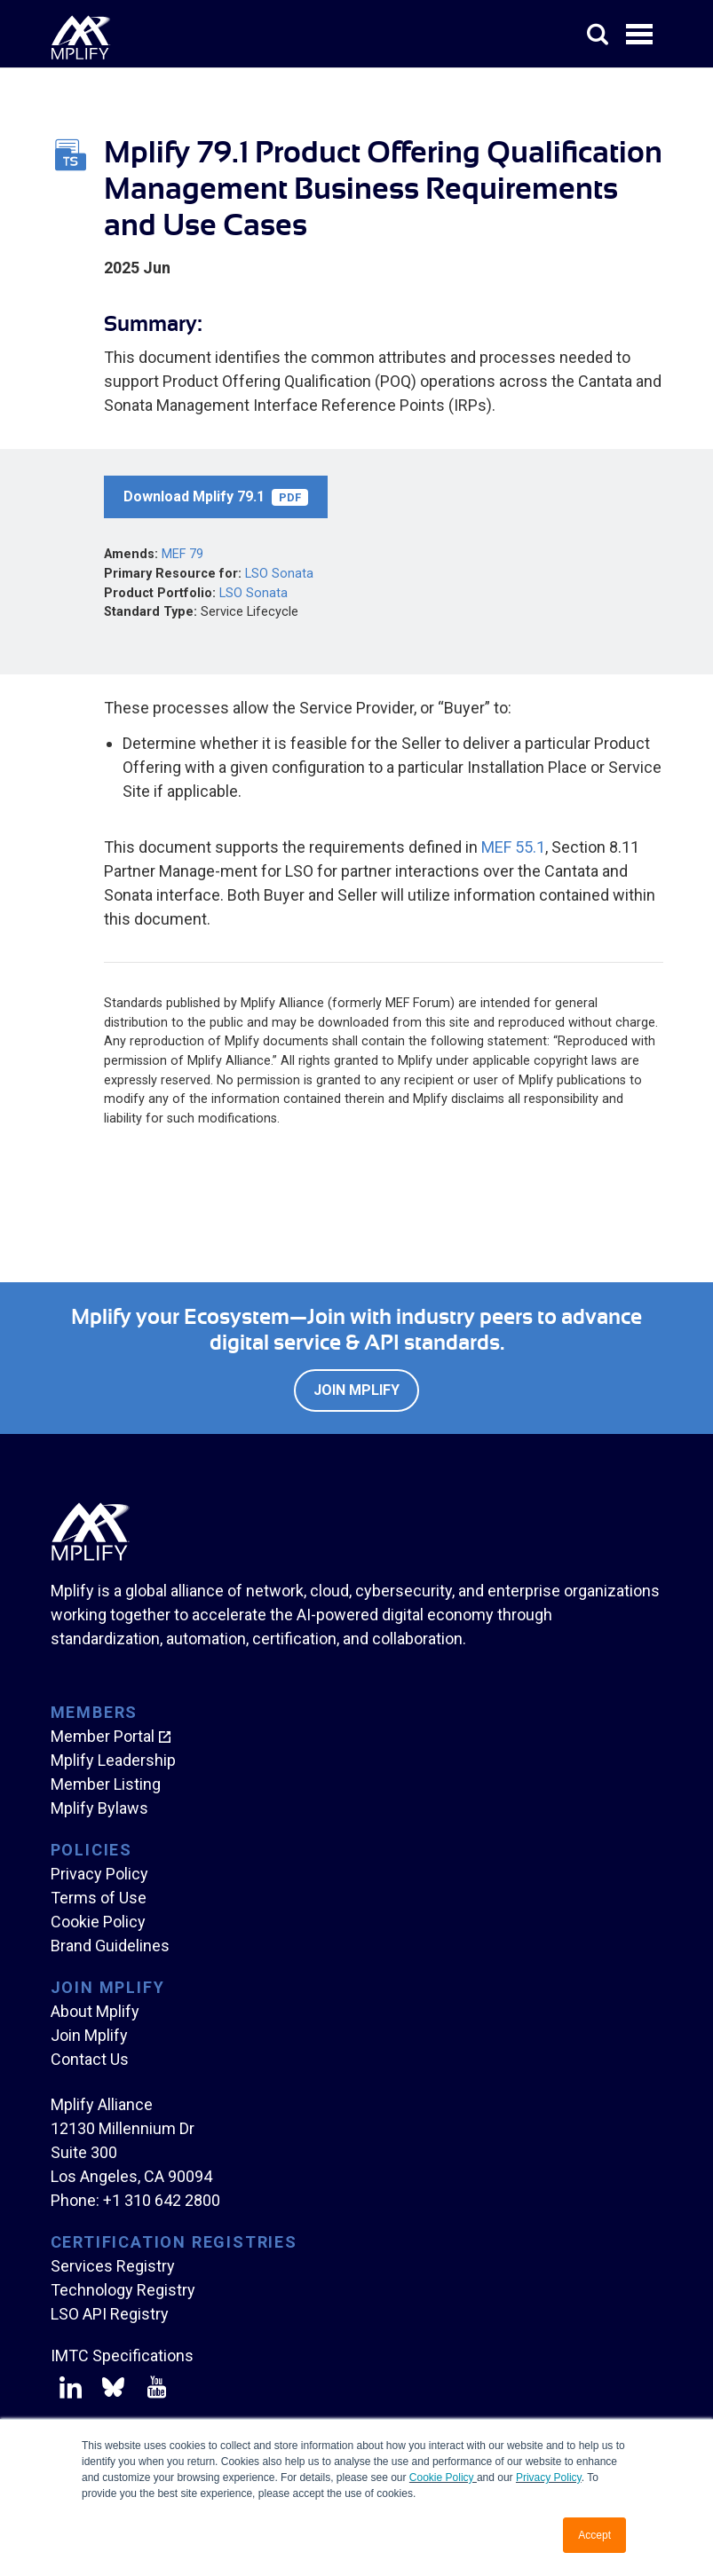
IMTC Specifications (122, 2355)
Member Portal (102, 1736)
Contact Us (90, 2059)
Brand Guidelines (110, 1945)
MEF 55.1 (513, 847)
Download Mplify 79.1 (215, 497)
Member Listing (106, 1784)
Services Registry (113, 2266)
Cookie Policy (443, 2477)
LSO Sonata (279, 573)
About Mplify (95, 2011)
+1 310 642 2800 (161, 2200)
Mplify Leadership (113, 1760)
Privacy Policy (549, 2477)
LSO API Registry (110, 2313)
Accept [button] (594, 2535)
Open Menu (641, 35)
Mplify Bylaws (99, 1808)
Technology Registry (123, 2290)
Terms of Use (99, 1897)
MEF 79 (182, 554)
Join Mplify (356, 1390)
